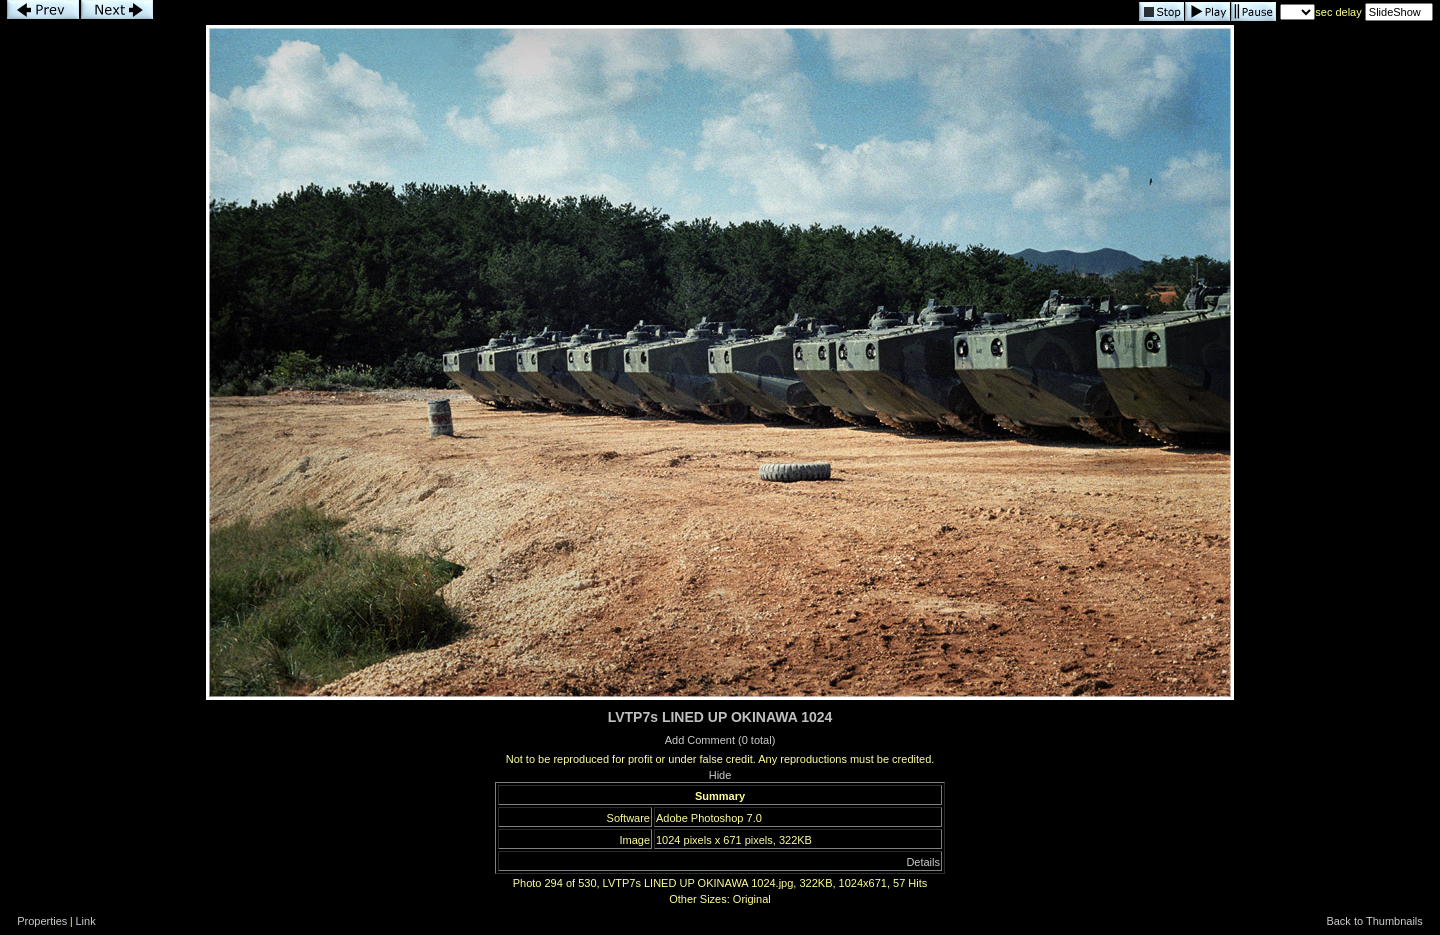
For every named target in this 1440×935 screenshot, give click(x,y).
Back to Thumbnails (1374, 921)
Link (86, 921)
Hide (720, 775)
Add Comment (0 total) (720, 740)
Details (923, 862)
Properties (42, 921)
